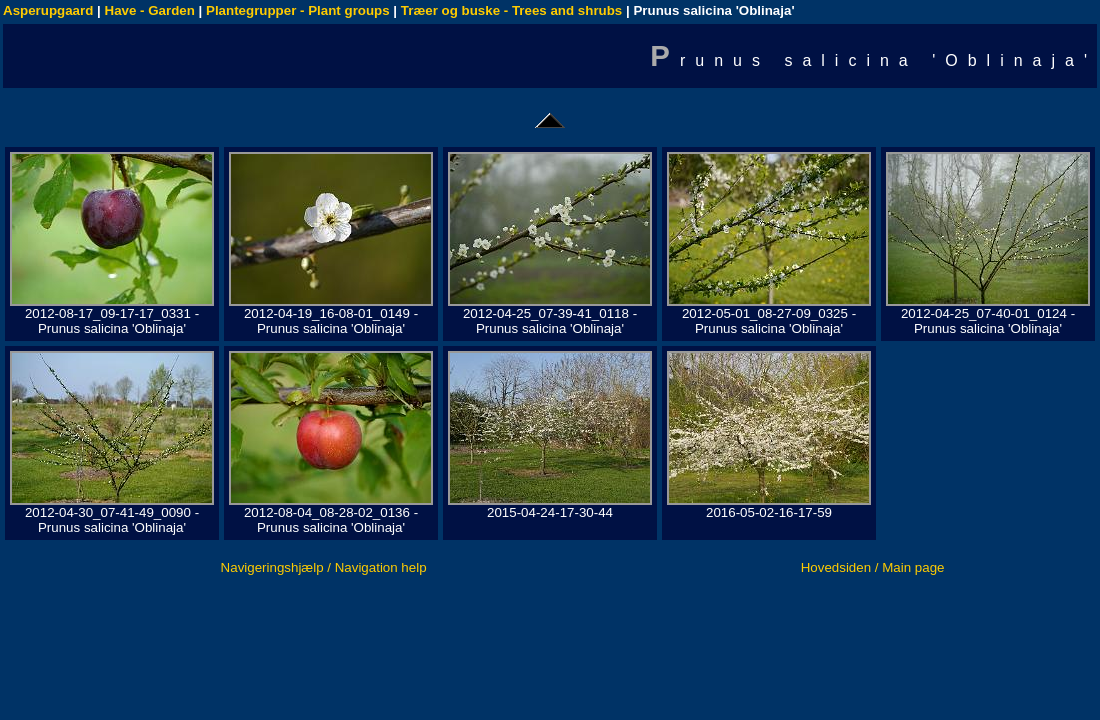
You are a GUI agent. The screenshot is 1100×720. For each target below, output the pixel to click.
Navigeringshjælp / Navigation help (324, 567)
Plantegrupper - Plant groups (298, 10)
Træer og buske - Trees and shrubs (511, 10)
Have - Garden (150, 10)
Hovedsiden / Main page (873, 567)
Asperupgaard (48, 10)
